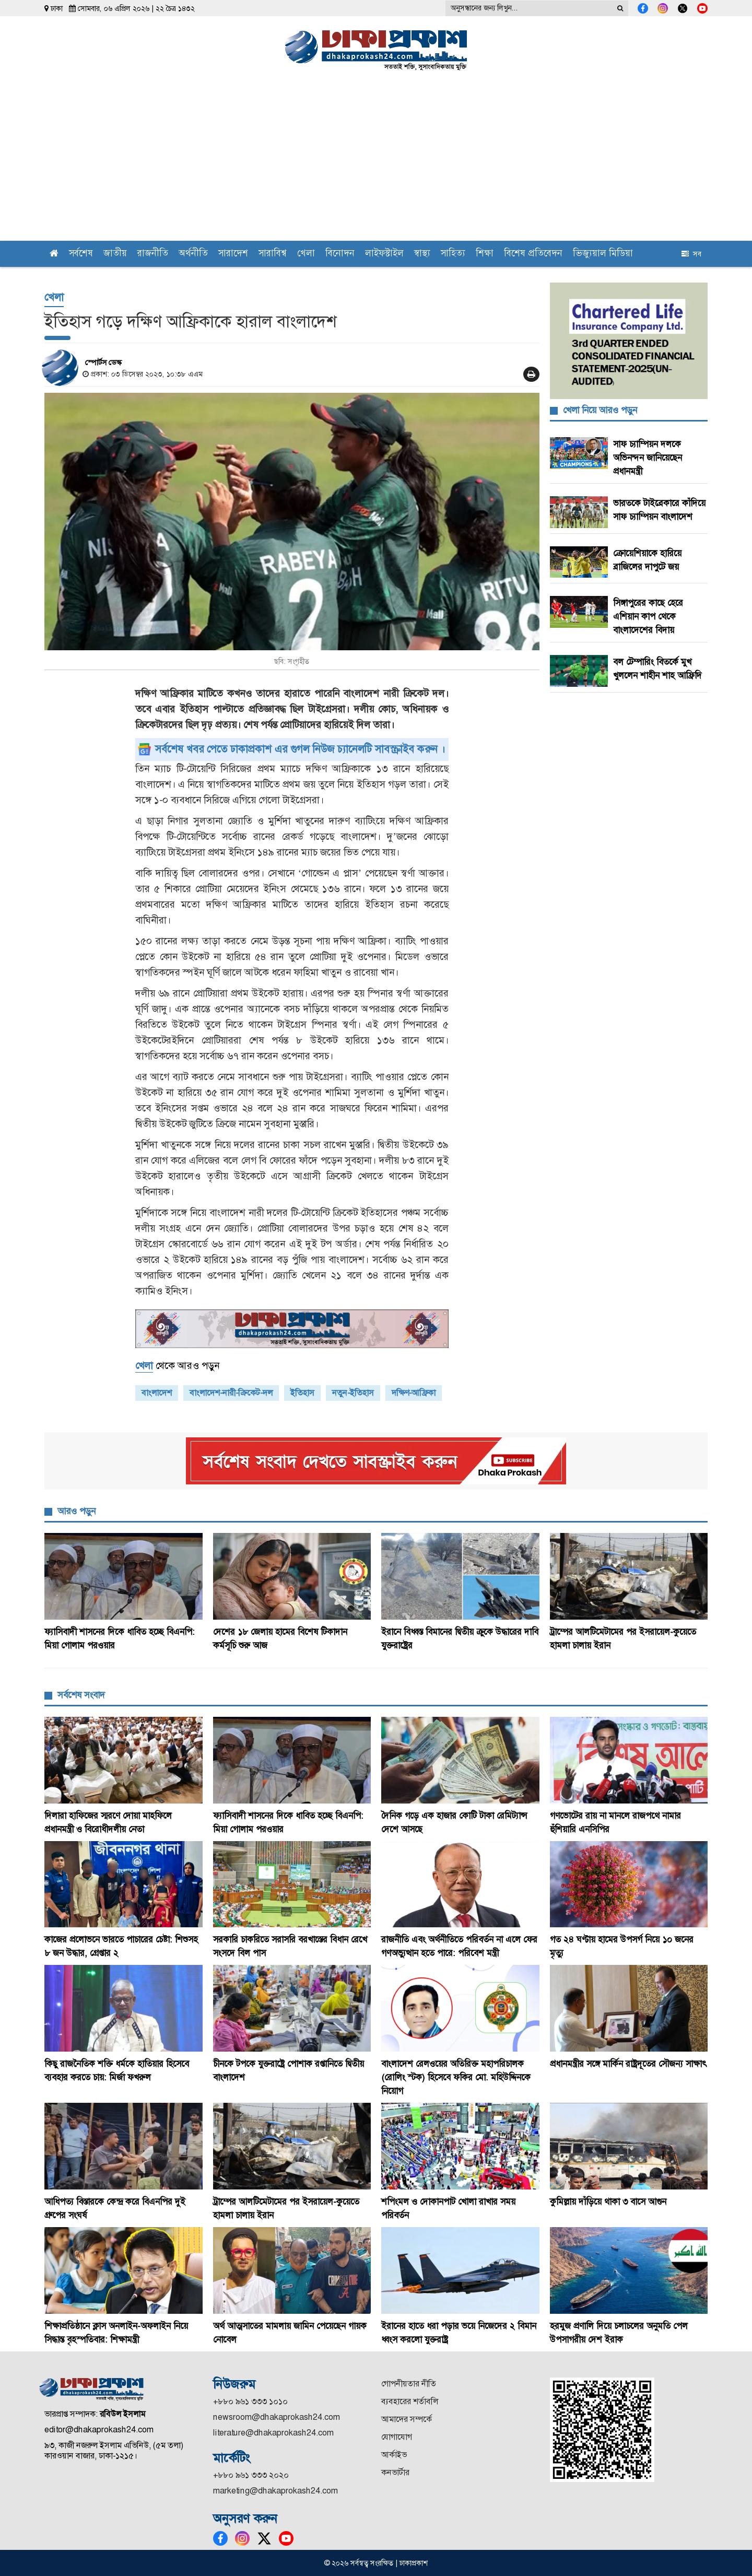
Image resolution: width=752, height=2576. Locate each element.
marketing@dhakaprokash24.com (275, 2490)
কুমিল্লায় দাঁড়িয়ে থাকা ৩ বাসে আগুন (608, 2201)
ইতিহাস (302, 1392)
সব (691, 254)
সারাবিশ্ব (272, 254)
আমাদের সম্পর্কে (406, 2419)
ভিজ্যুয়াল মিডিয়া (603, 254)
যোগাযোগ (396, 2436)
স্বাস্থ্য (422, 254)
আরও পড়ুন (76, 1511)
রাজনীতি (152, 254)
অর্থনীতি (193, 254)
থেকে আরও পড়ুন (177, 1366)
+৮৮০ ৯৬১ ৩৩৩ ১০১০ (250, 2401)
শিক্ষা (485, 254)
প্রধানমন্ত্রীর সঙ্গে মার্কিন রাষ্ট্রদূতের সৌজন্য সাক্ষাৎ (628, 2063)
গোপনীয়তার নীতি (408, 2383)
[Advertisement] (376, 162)
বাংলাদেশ (157, 1392)
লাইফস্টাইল (384, 254)
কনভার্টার (395, 2472)
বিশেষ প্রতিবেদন (533, 254)
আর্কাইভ (394, 2454)
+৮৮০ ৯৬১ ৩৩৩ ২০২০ (251, 2474)
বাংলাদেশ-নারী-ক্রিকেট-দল (231, 1392)
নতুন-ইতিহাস (353, 1392)
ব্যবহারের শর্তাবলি (409, 2401)
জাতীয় (115, 254)
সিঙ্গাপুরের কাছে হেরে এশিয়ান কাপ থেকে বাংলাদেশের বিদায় (648, 616)
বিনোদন (340, 254)
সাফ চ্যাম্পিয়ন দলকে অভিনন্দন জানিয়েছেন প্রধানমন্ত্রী (647, 457)
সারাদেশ (233, 254)
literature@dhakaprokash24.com (273, 2432)
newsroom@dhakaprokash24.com (276, 2416)
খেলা (306, 254)
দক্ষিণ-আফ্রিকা (414, 1392)
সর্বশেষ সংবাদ (81, 1695)
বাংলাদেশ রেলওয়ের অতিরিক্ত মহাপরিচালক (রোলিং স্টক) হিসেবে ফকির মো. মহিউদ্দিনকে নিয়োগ (456, 2077)
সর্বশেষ (81, 254)
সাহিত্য (453, 254)
